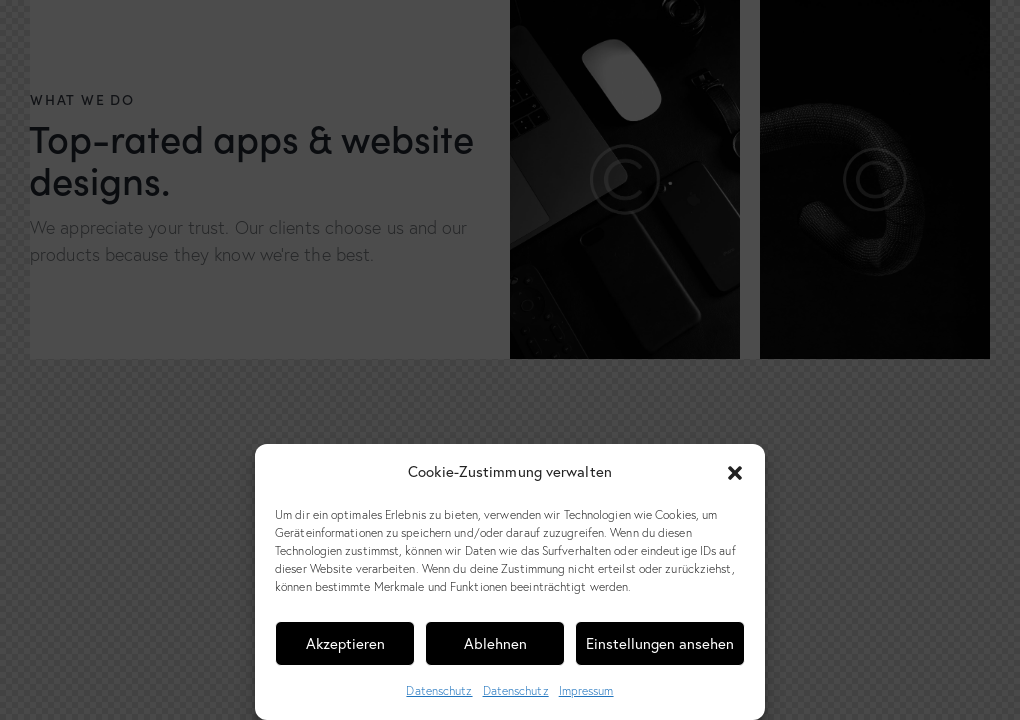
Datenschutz (439, 690)
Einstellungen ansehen (660, 643)
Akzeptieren (345, 643)
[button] (735, 473)
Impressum (586, 690)
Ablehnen (495, 643)
